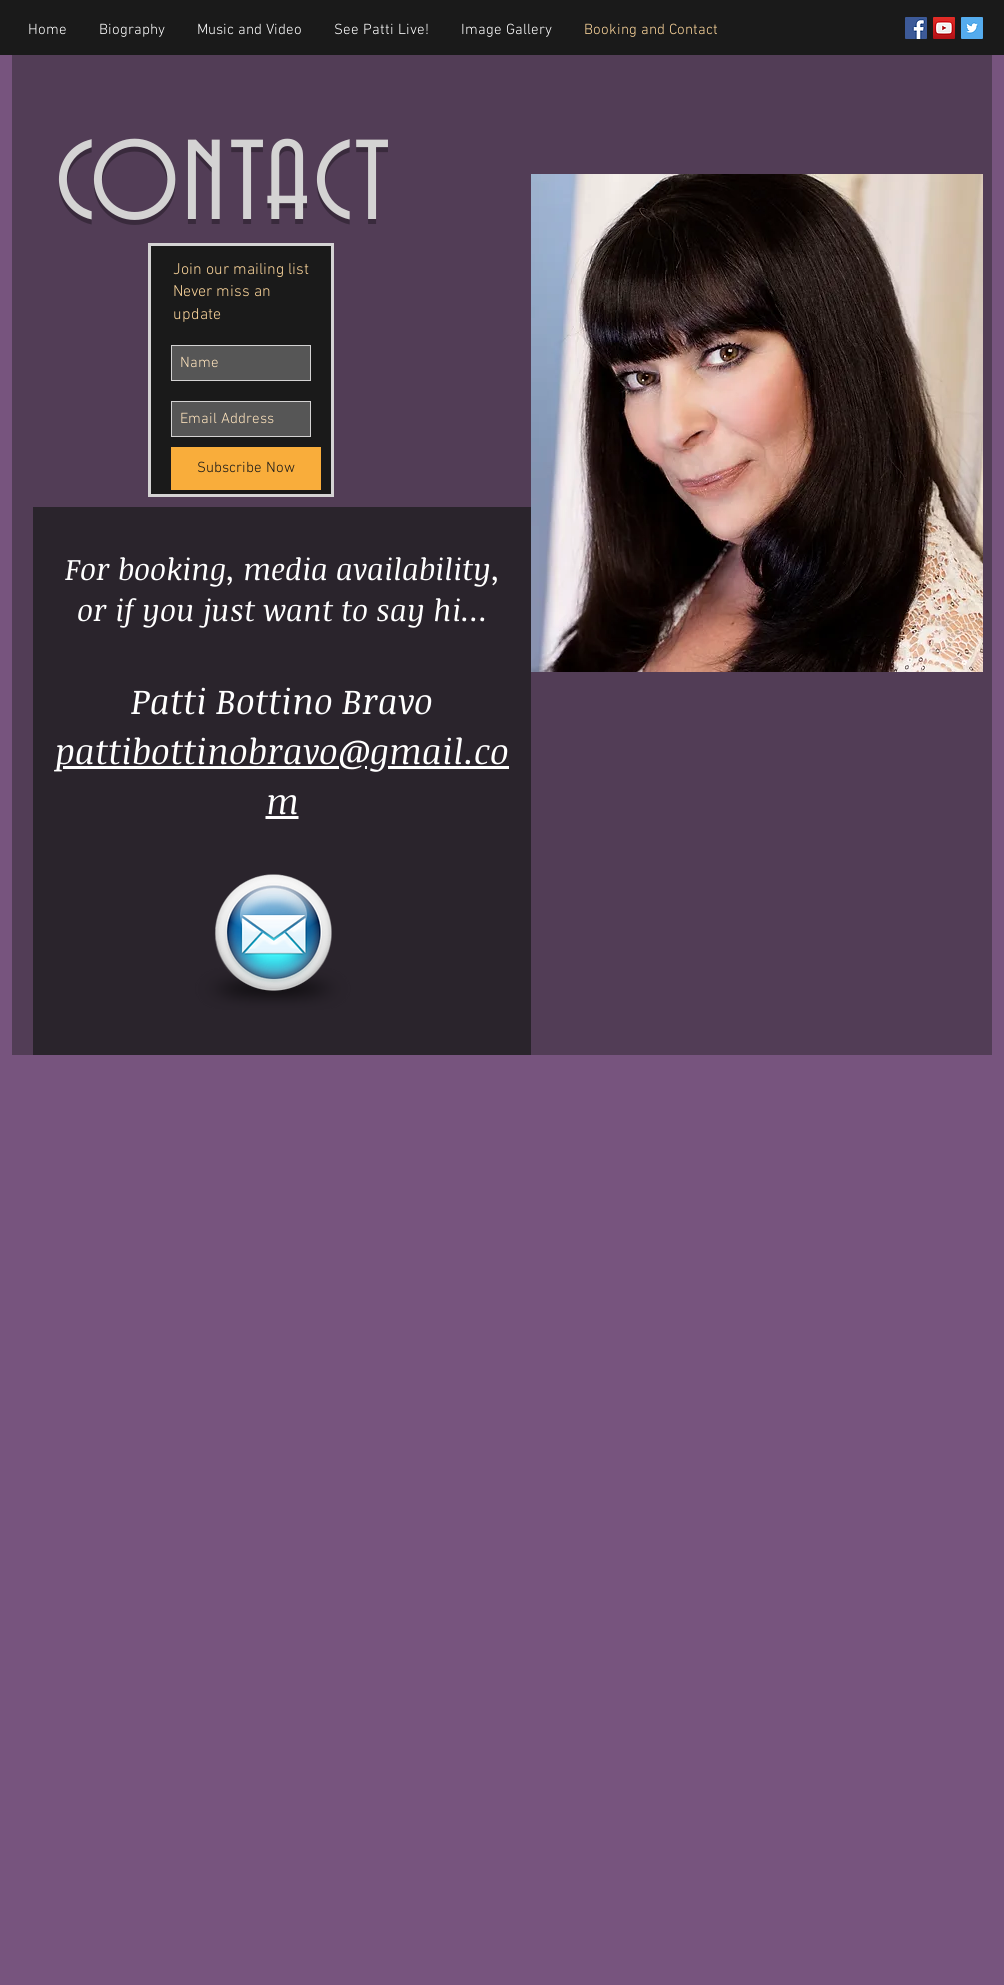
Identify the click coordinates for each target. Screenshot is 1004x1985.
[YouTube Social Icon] (944, 28)
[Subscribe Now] (246, 468)
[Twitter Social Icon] (972, 28)
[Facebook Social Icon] (916, 28)
